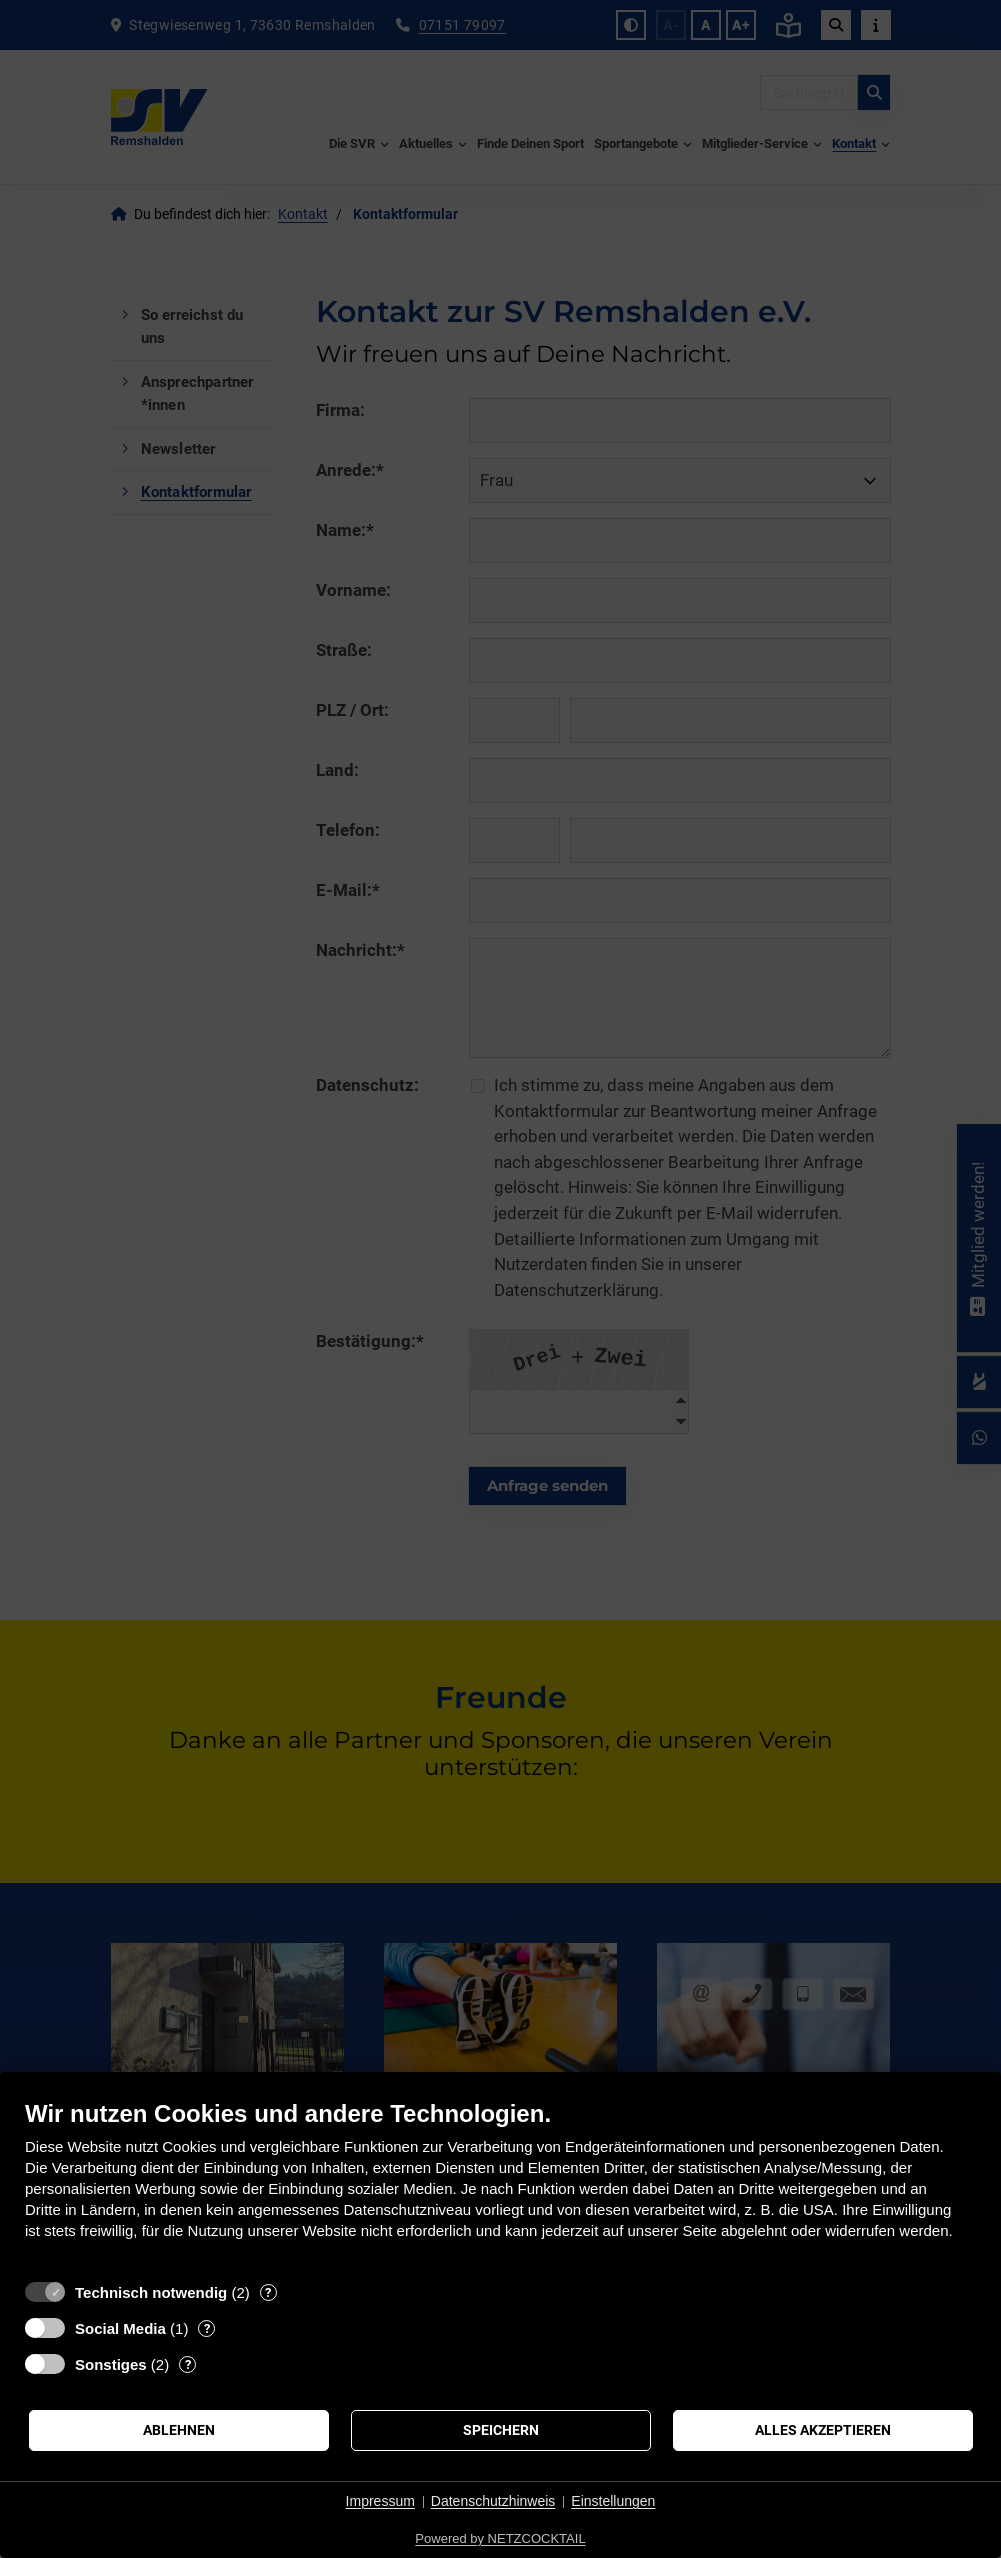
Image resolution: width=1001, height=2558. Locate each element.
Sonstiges (111, 2364)
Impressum (380, 2501)
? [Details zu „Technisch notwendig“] (268, 2292)
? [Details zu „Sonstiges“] (188, 2364)
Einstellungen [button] (613, 2501)
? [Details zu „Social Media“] (207, 2328)
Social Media (120, 2328)
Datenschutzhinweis (493, 2501)
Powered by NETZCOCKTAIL (500, 2538)
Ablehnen (179, 2430)
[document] (500, 2184)
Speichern (501, 2430)
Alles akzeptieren (823, 2430)
